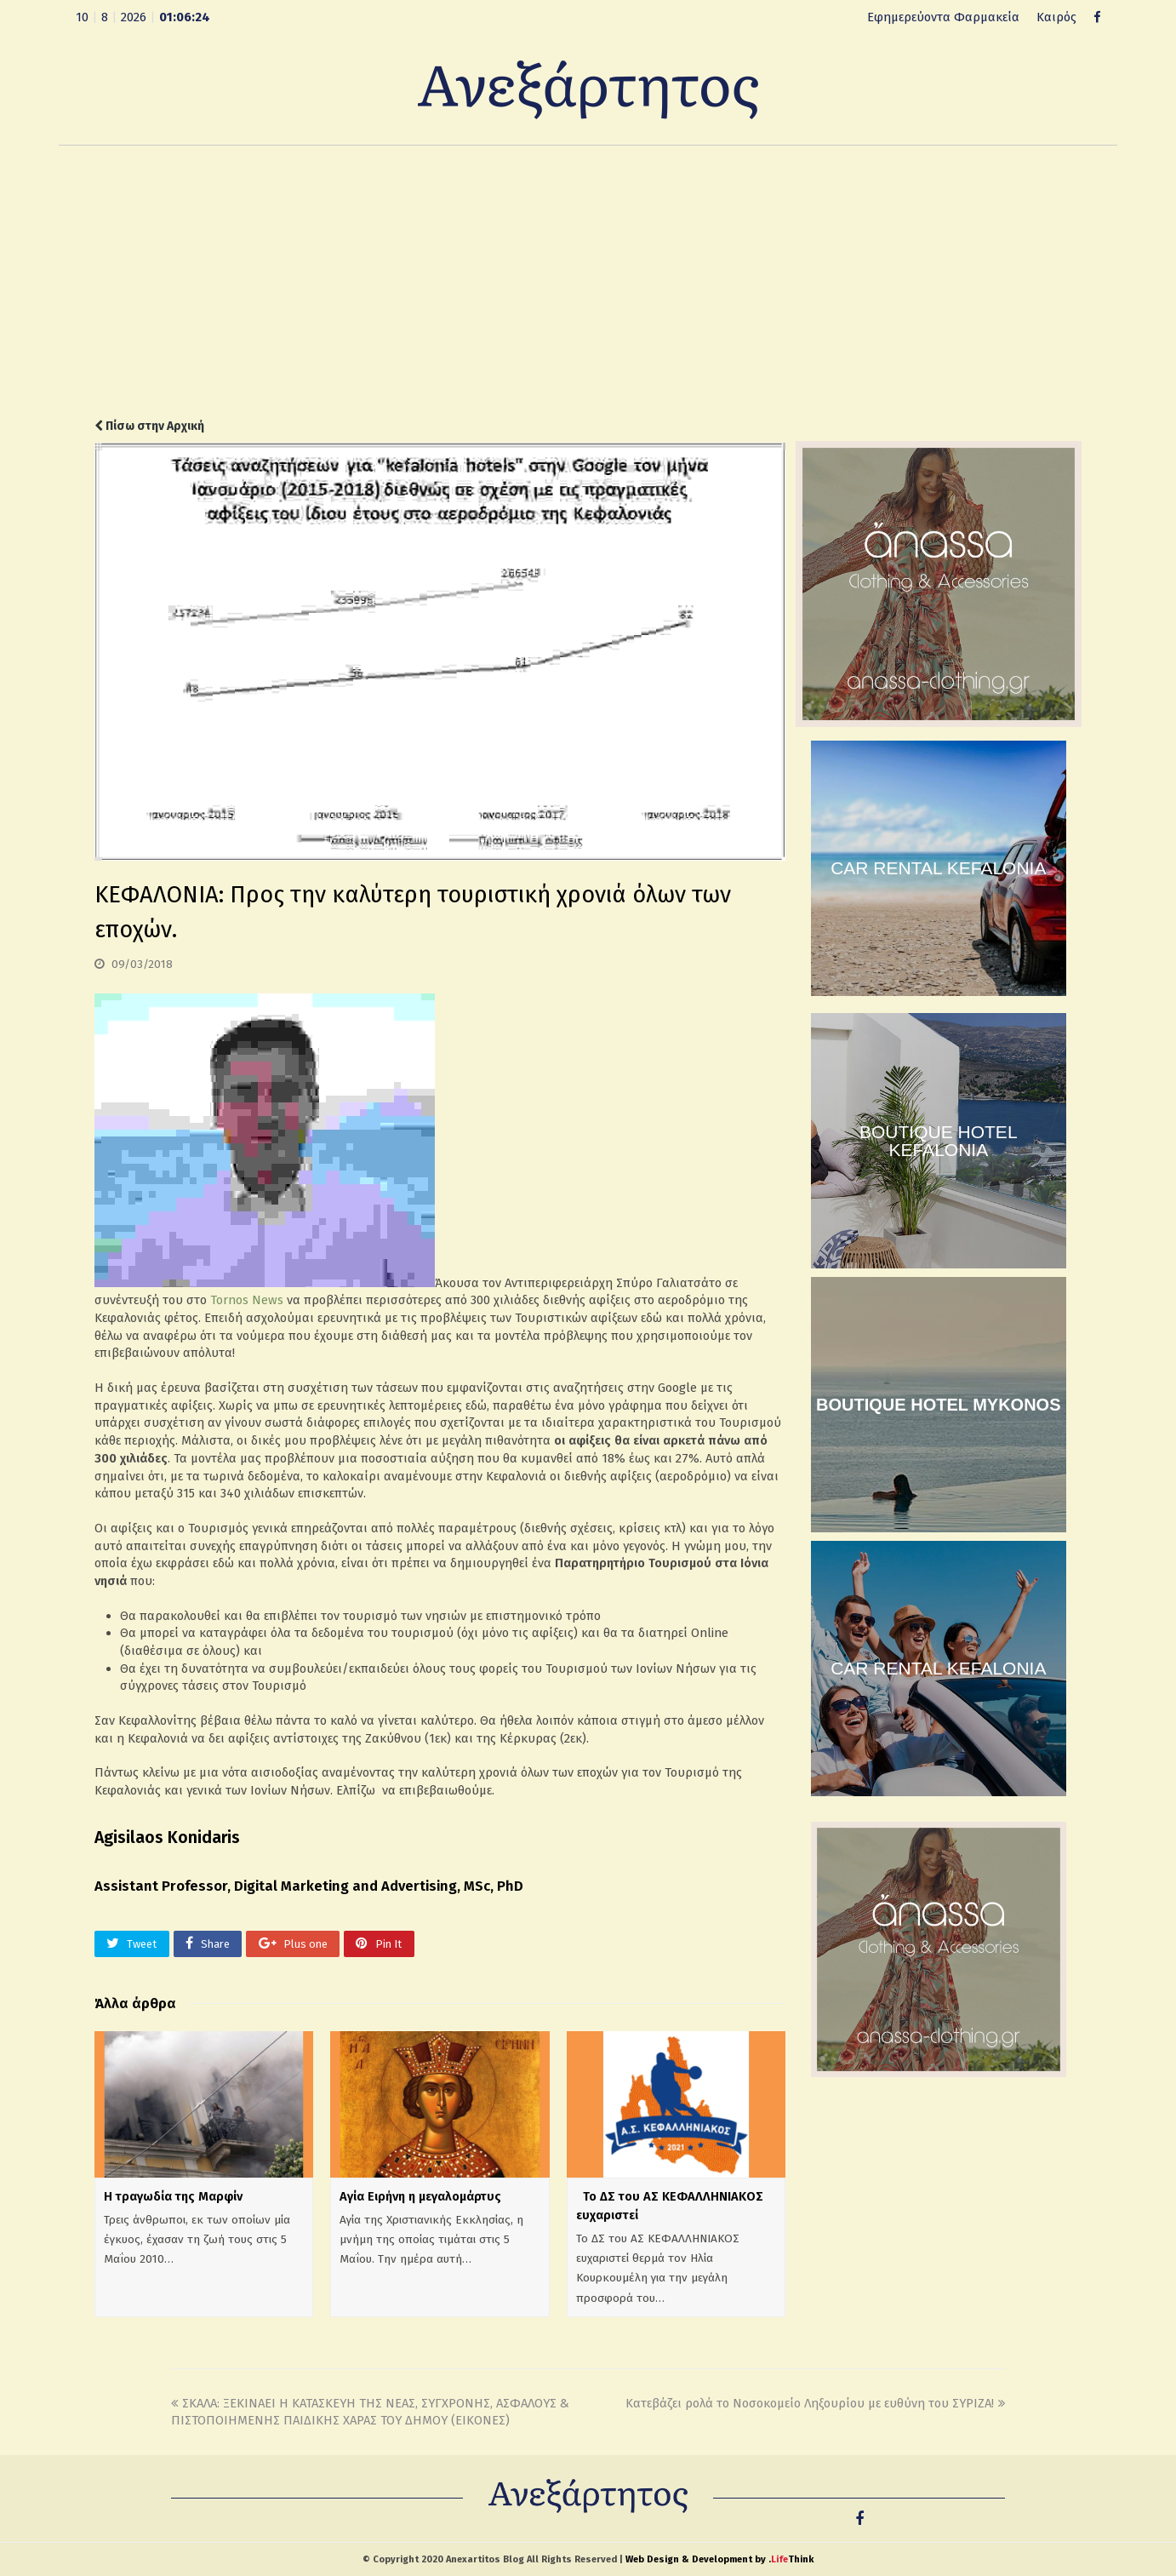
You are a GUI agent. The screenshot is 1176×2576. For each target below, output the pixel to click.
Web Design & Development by (719, 2559)
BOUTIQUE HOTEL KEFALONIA (938, 1140)
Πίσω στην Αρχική (149, 426)
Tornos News (246, 1300)
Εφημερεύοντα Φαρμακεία (943, 17)
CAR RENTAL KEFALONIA (938, 868)
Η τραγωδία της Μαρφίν (173, 2196)
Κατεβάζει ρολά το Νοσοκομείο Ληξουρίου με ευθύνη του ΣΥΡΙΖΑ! (815, 2403)
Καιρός (1056, 17)
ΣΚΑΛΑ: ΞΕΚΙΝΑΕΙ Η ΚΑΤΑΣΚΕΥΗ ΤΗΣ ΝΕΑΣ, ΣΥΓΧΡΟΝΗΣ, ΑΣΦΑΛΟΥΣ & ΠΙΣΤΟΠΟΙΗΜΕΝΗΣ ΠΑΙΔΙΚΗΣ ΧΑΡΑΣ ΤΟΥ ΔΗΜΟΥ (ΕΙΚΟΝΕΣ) (370, 2412)
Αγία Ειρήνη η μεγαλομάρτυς (420, 2196)
